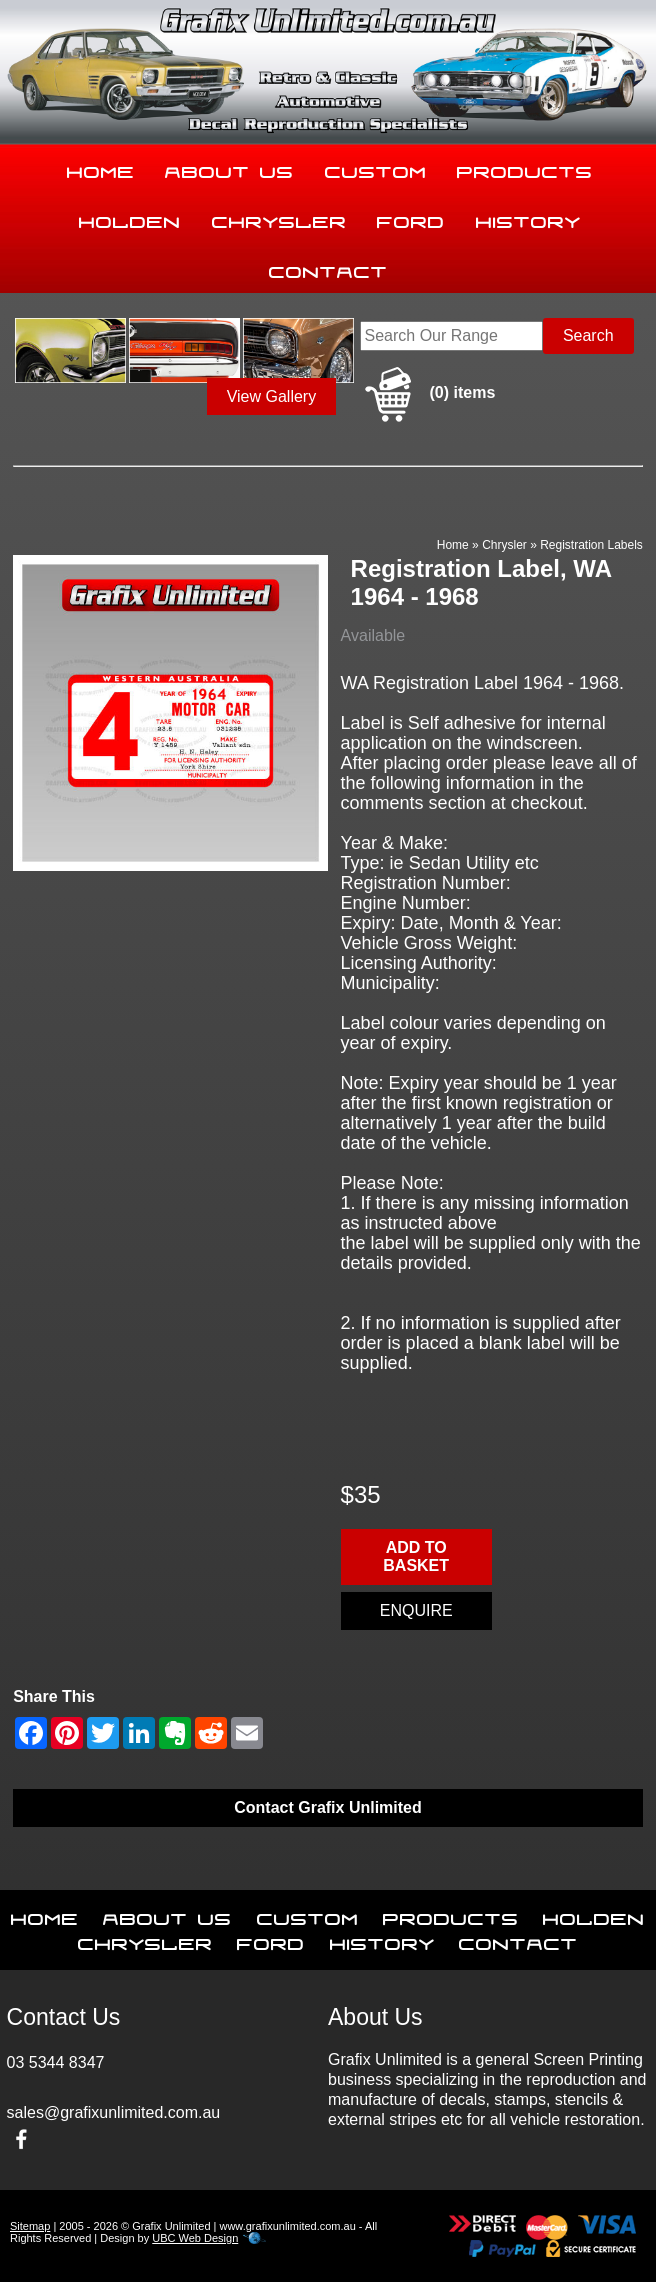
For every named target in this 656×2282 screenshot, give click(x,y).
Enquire (416, 1610)
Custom (376, 168)
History (528, 218)
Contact (328, 268)
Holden (130, 218)
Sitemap (30, 2226)
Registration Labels (591, 545)
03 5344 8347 (56, 2062)
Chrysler (279, 218)
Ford (411, 218)
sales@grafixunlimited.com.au (114, 2112)
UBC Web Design (195, 2238)
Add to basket (416, 1556)
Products (525, 168)
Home (101, 168)
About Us (229, 168)
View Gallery (272, 396)
